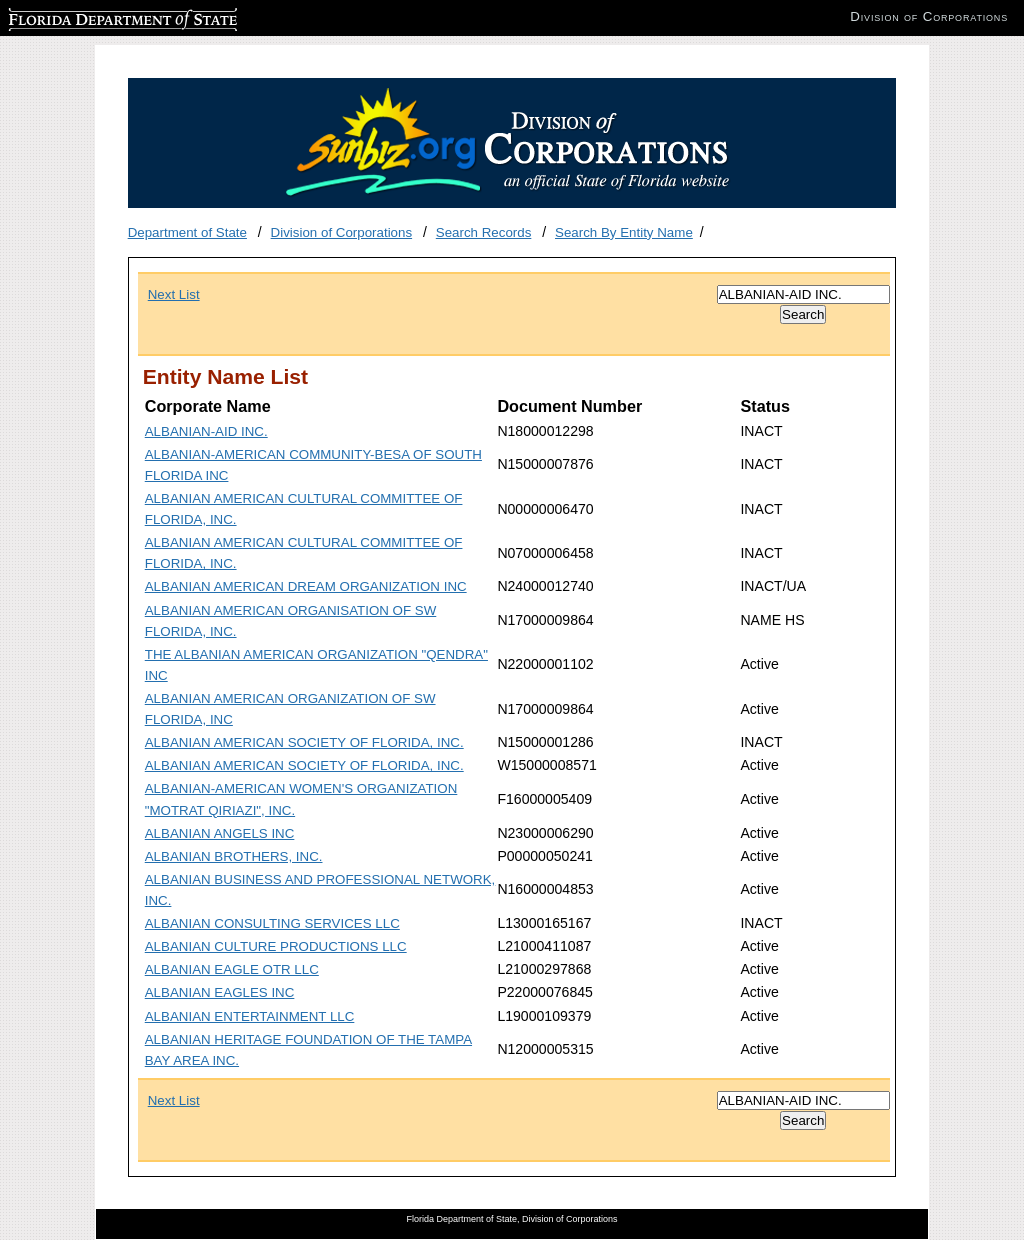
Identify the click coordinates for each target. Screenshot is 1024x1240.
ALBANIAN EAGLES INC (220, 992)
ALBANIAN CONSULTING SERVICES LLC (272, 923)
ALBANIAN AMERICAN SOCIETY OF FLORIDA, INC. (304, 742)
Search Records (484, 232)
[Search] (803, 294)
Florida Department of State (90, 16)
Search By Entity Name (624, 232)
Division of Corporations (342, 232)
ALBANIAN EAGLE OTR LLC (232, 969)
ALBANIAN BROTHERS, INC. (234, 856)
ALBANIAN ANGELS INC (220, 833)
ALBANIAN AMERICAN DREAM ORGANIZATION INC (306, 586)
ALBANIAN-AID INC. (206, 431)
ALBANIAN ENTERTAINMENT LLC (250, 1016)
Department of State (187, 232)
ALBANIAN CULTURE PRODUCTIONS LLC (276, 946)
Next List (174, 294)
